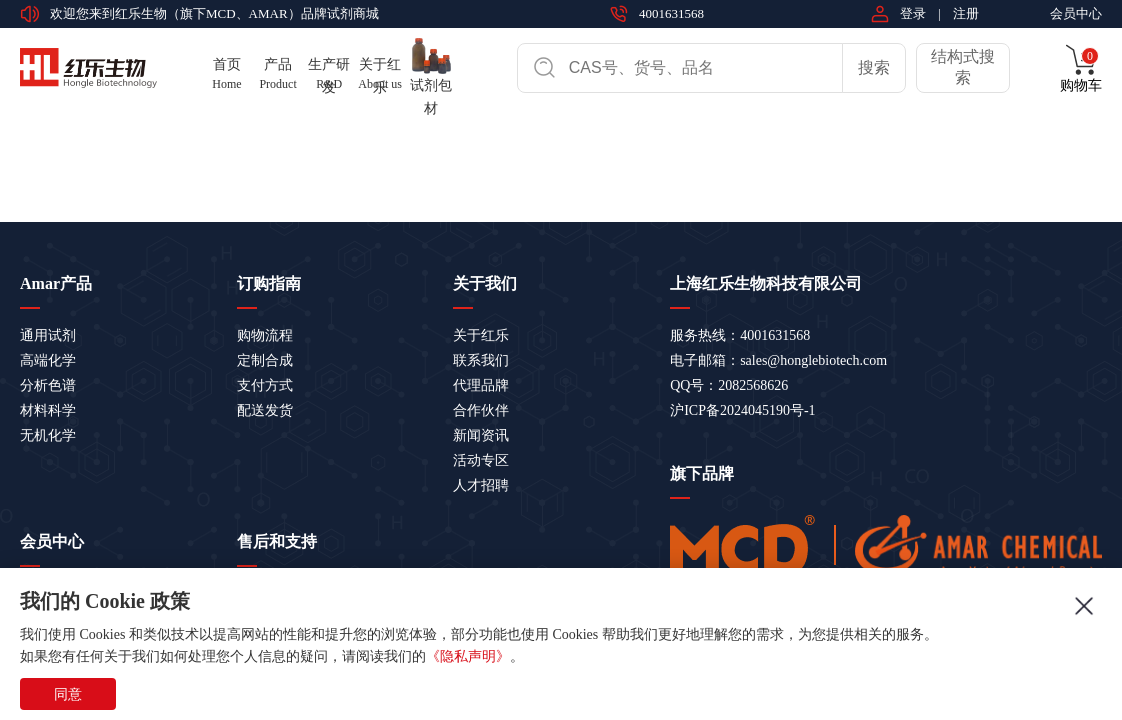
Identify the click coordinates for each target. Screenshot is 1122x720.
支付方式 (265, 385)
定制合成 (265, 360)
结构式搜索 (963, 67)
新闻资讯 (481, 435)
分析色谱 (48, 385)
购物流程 (265, 335)
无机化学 (48, 435)
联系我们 (481, 360)
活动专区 (481, 460)
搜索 (874, 67)
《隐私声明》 (468, 656)
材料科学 (48, 410)
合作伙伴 (481, 410)
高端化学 (48, 360)
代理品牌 (481, 385)
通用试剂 (48, 335)
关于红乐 (481, 335)
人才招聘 (481, 485)
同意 (68, 694)
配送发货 (265, 410)
